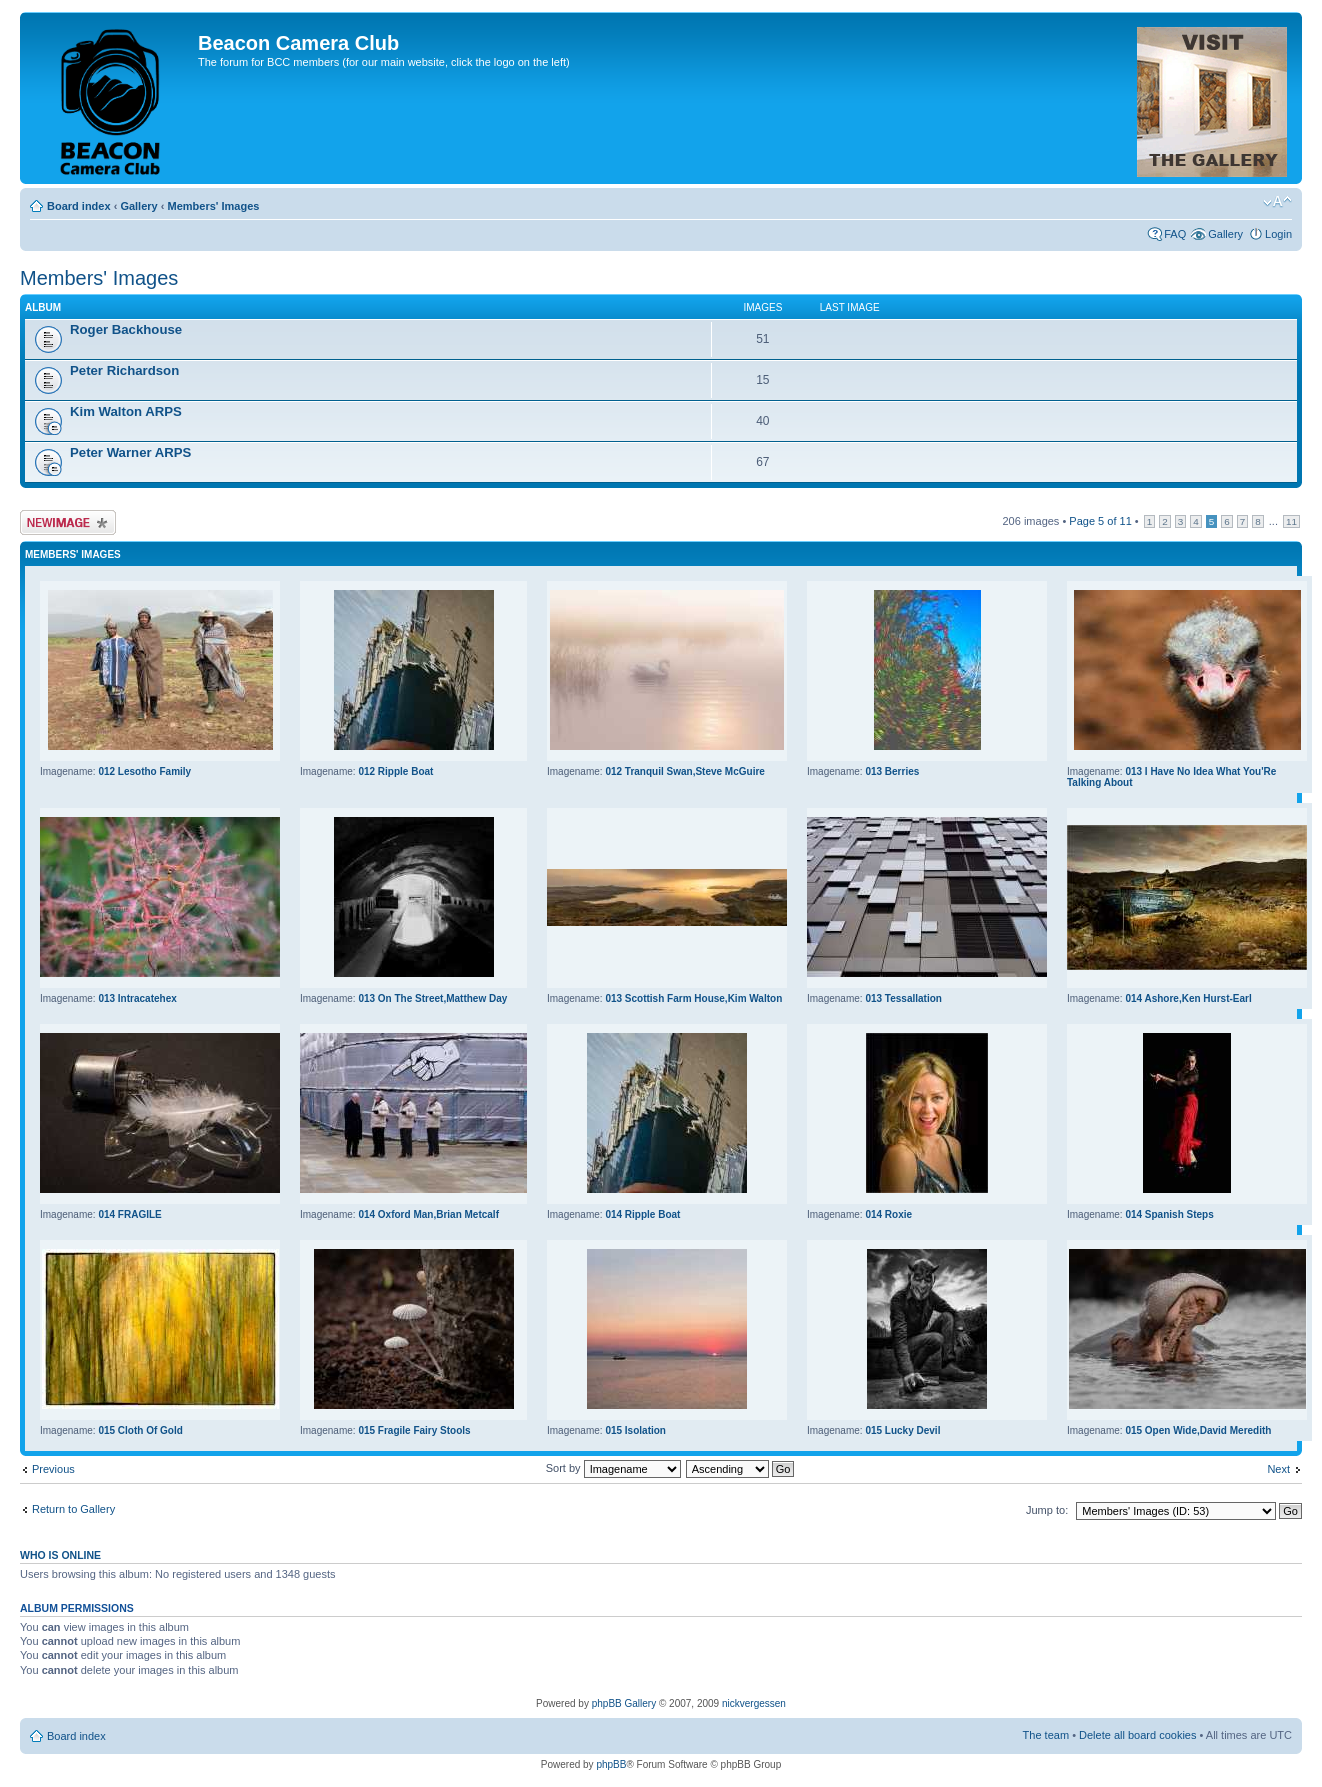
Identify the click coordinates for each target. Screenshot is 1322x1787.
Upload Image (68, 522)
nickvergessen (754, 1703)
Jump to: (1047, 1510)
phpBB (611, 1764)
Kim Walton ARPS (126, 411)
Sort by (613, 1468)
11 (1291, 521)
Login (1278, 234)
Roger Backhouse (126, 329)
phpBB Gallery (624, 1703)
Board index (79, 206)
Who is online (60, 1555)
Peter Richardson (124, 370)
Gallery (138, 206)
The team (1046, 1735)
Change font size (1277, 202)
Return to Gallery (73, 1509)
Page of (1100, 521)
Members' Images (213, 206)
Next (1278, 1469)
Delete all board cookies (1137, 1735)
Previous (53, 1469)
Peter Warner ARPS (130, 452)
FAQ (1175, 234)
